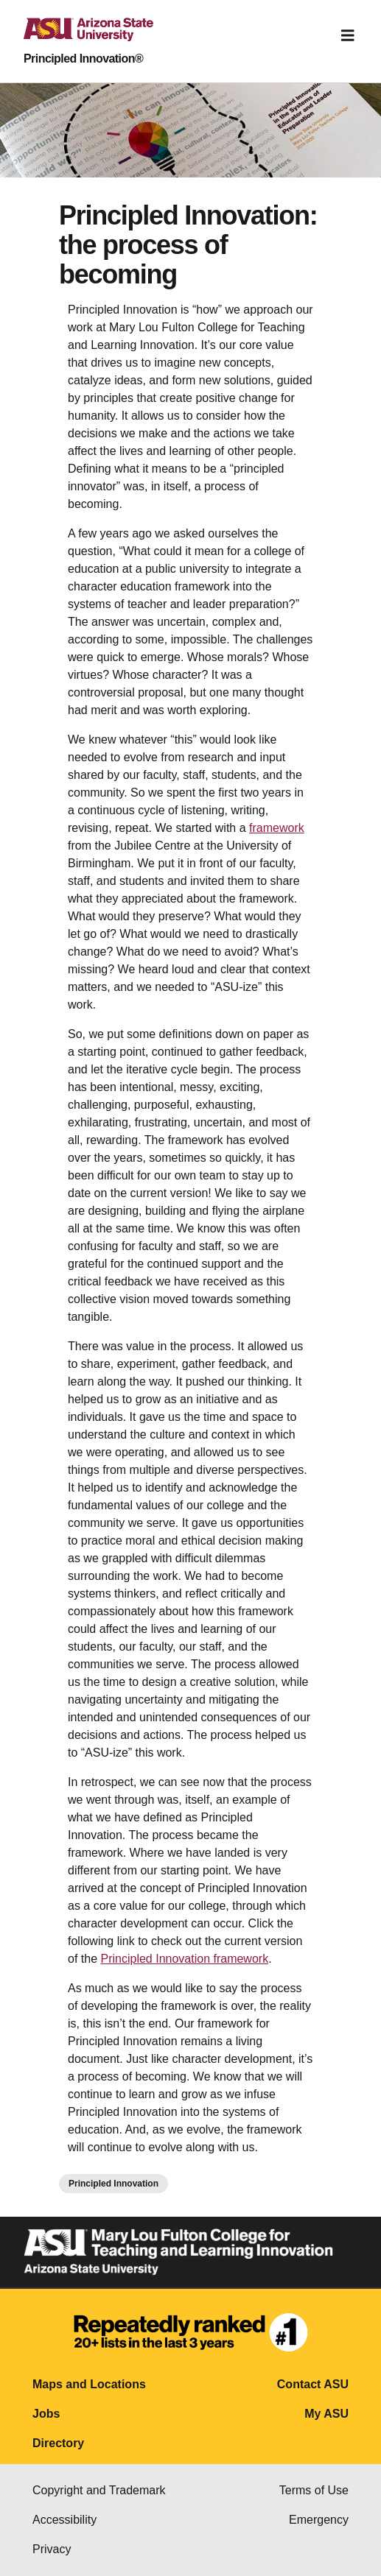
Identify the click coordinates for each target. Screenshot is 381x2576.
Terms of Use (314, 2490)
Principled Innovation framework (184, 1958)
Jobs (46, 2413)
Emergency (319, 2519)
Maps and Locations (89, 2384)
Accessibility (64, 2519)
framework (276, 828)
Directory (58, 2443)
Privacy (51, 2549)
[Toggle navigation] (348, 35)
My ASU (326, 2413)
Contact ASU (313, 2384)
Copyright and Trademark (99, 2490)
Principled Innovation (113, 2183)
